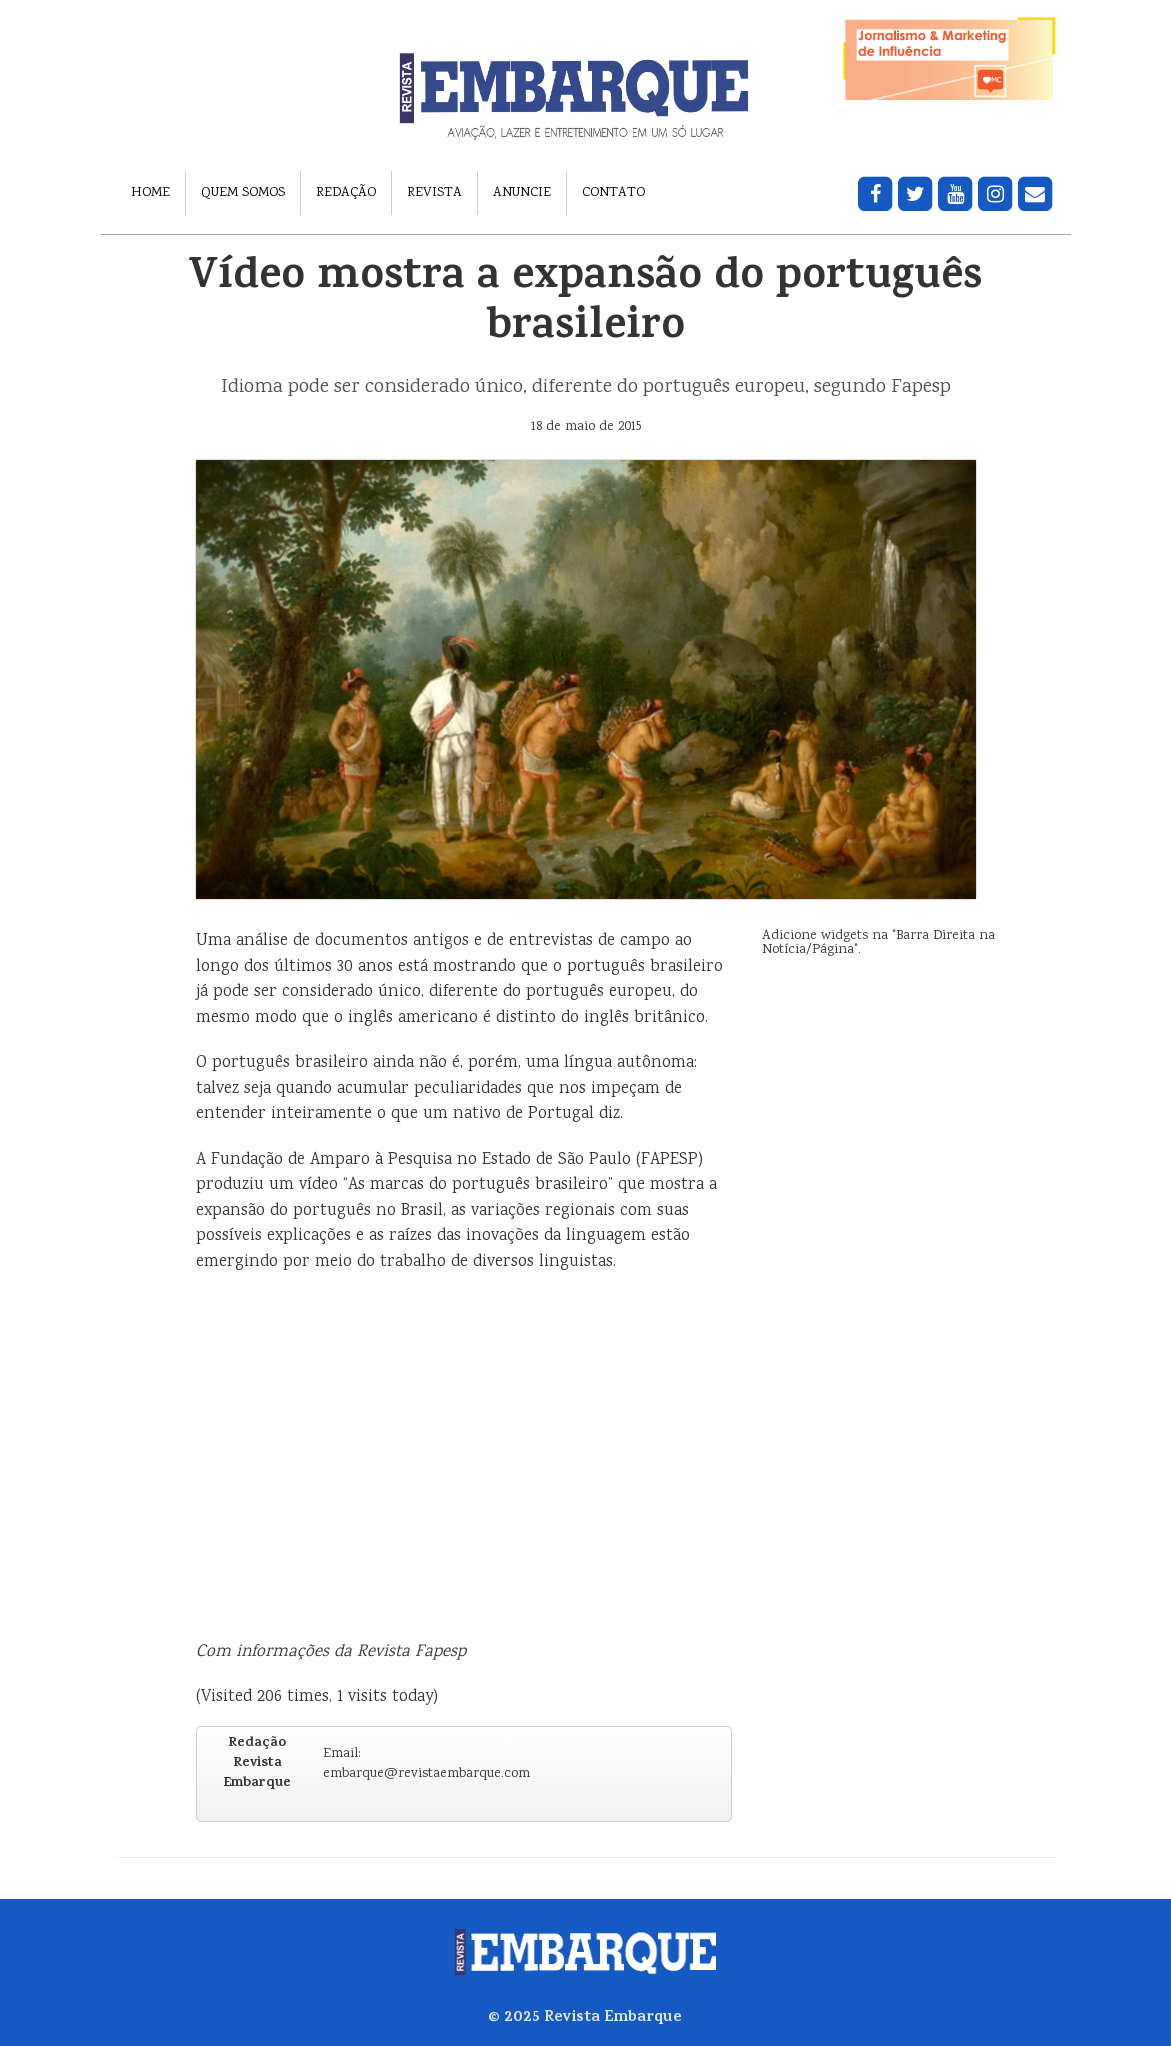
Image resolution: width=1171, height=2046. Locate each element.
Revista (434, 193)
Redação (346, 193)
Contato (613, 193)
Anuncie (522, 193)
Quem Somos (243, 193)
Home (150, 193)
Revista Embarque (613, 2018)
